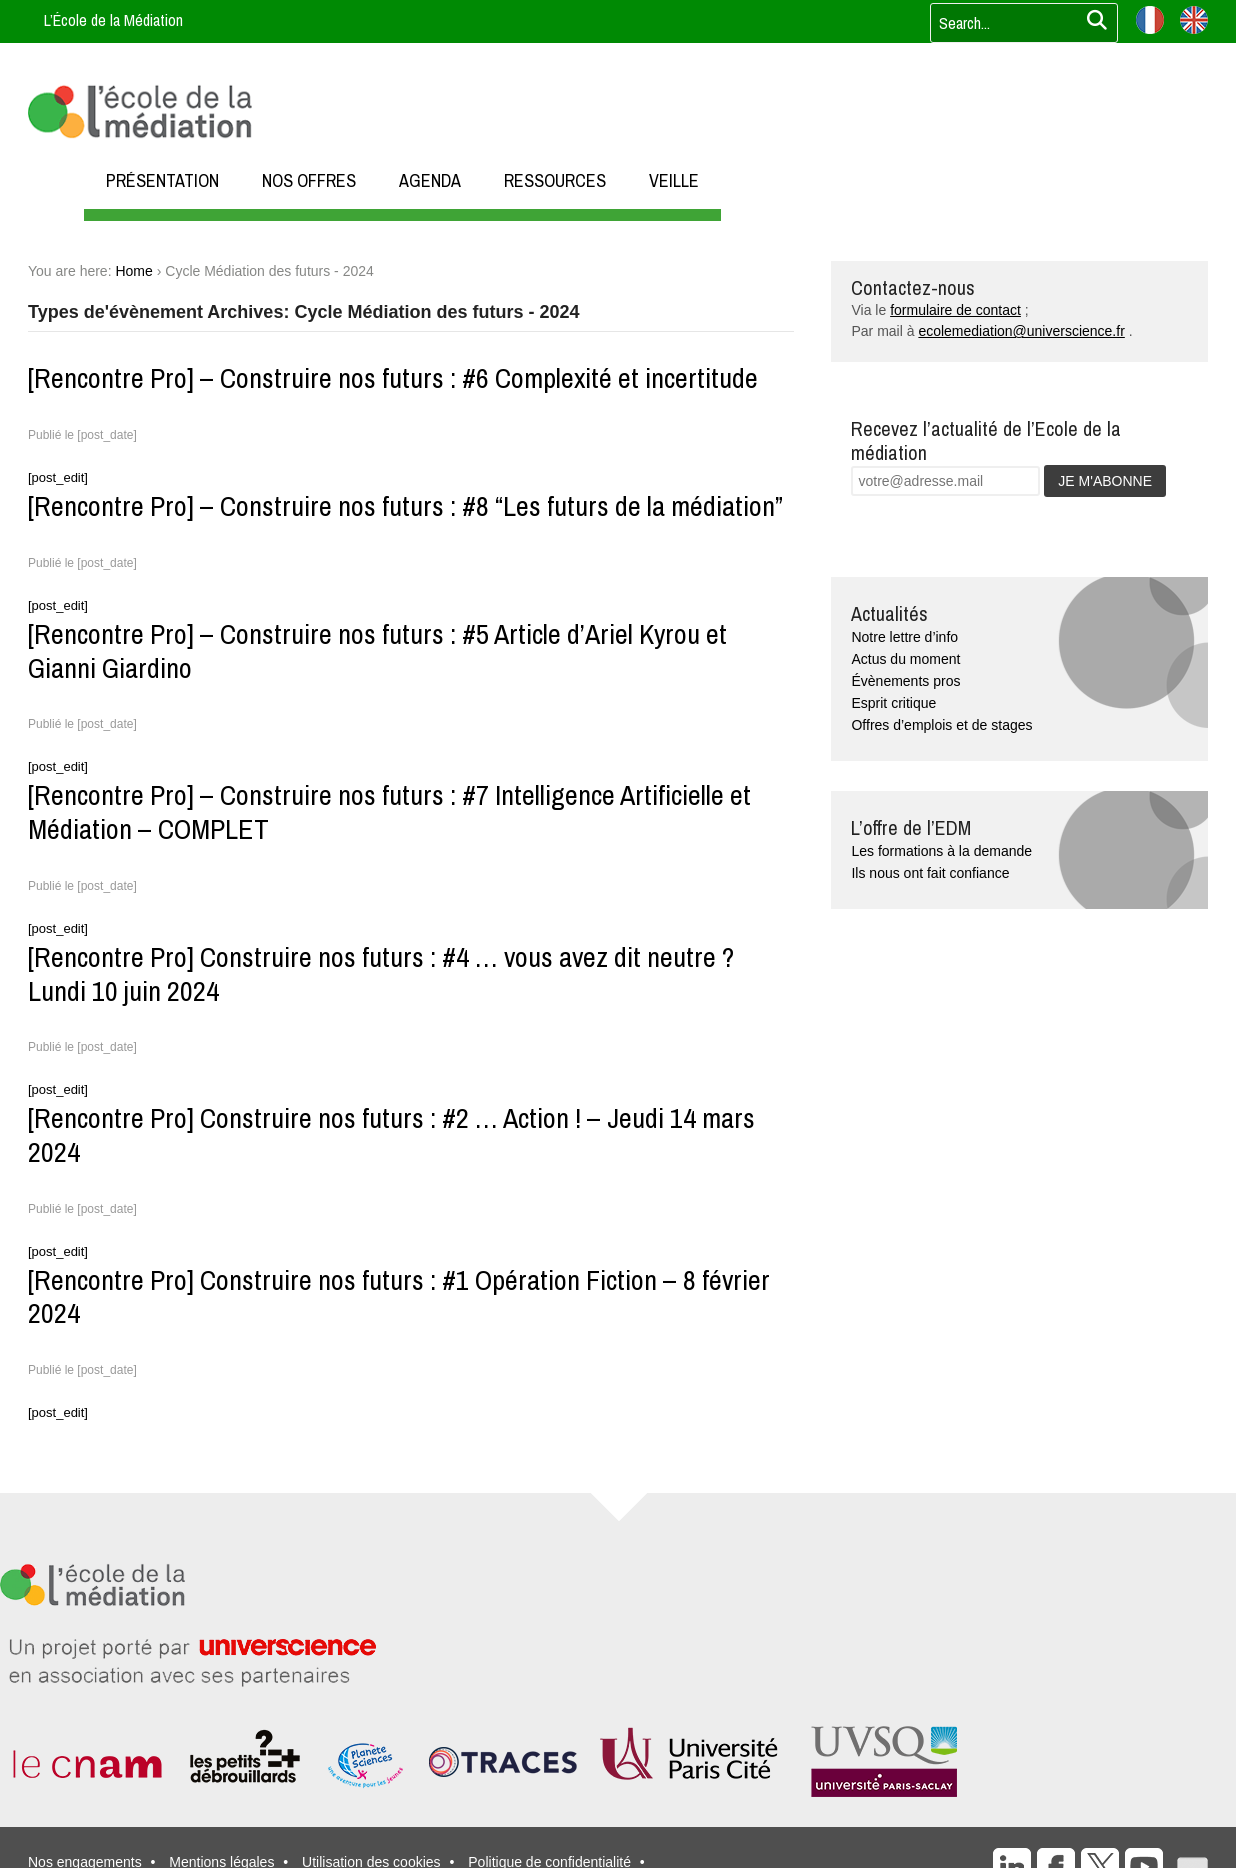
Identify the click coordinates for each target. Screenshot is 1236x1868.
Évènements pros (905, 681)
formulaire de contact (955, 310)
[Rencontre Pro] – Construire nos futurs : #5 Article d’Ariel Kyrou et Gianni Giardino (377, 651)
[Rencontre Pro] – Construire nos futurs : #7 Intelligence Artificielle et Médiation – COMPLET (389, 812)
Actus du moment (905, 659)
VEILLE (674, 180)
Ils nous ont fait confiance (930, 873)
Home (133, 271)
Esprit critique (893, 703)
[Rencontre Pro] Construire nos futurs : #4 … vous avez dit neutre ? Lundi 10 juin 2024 (381, 974)
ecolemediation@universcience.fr (1021, 331)
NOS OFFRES (309, 180)
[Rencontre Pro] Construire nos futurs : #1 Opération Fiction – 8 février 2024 (399, 1297)
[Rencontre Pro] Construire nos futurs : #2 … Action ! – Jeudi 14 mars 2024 (391, 1135)
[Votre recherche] (1018, 23)
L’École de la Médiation (113, 20)
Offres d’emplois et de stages (941, 725)
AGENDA (430, 180)
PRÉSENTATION (162, 180)
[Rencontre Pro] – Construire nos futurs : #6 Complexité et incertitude (393, 378)
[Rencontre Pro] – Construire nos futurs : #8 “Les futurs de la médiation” (405, 506)
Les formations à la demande (941, 851)
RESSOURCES (555, 180)
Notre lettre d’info (904, 637)
